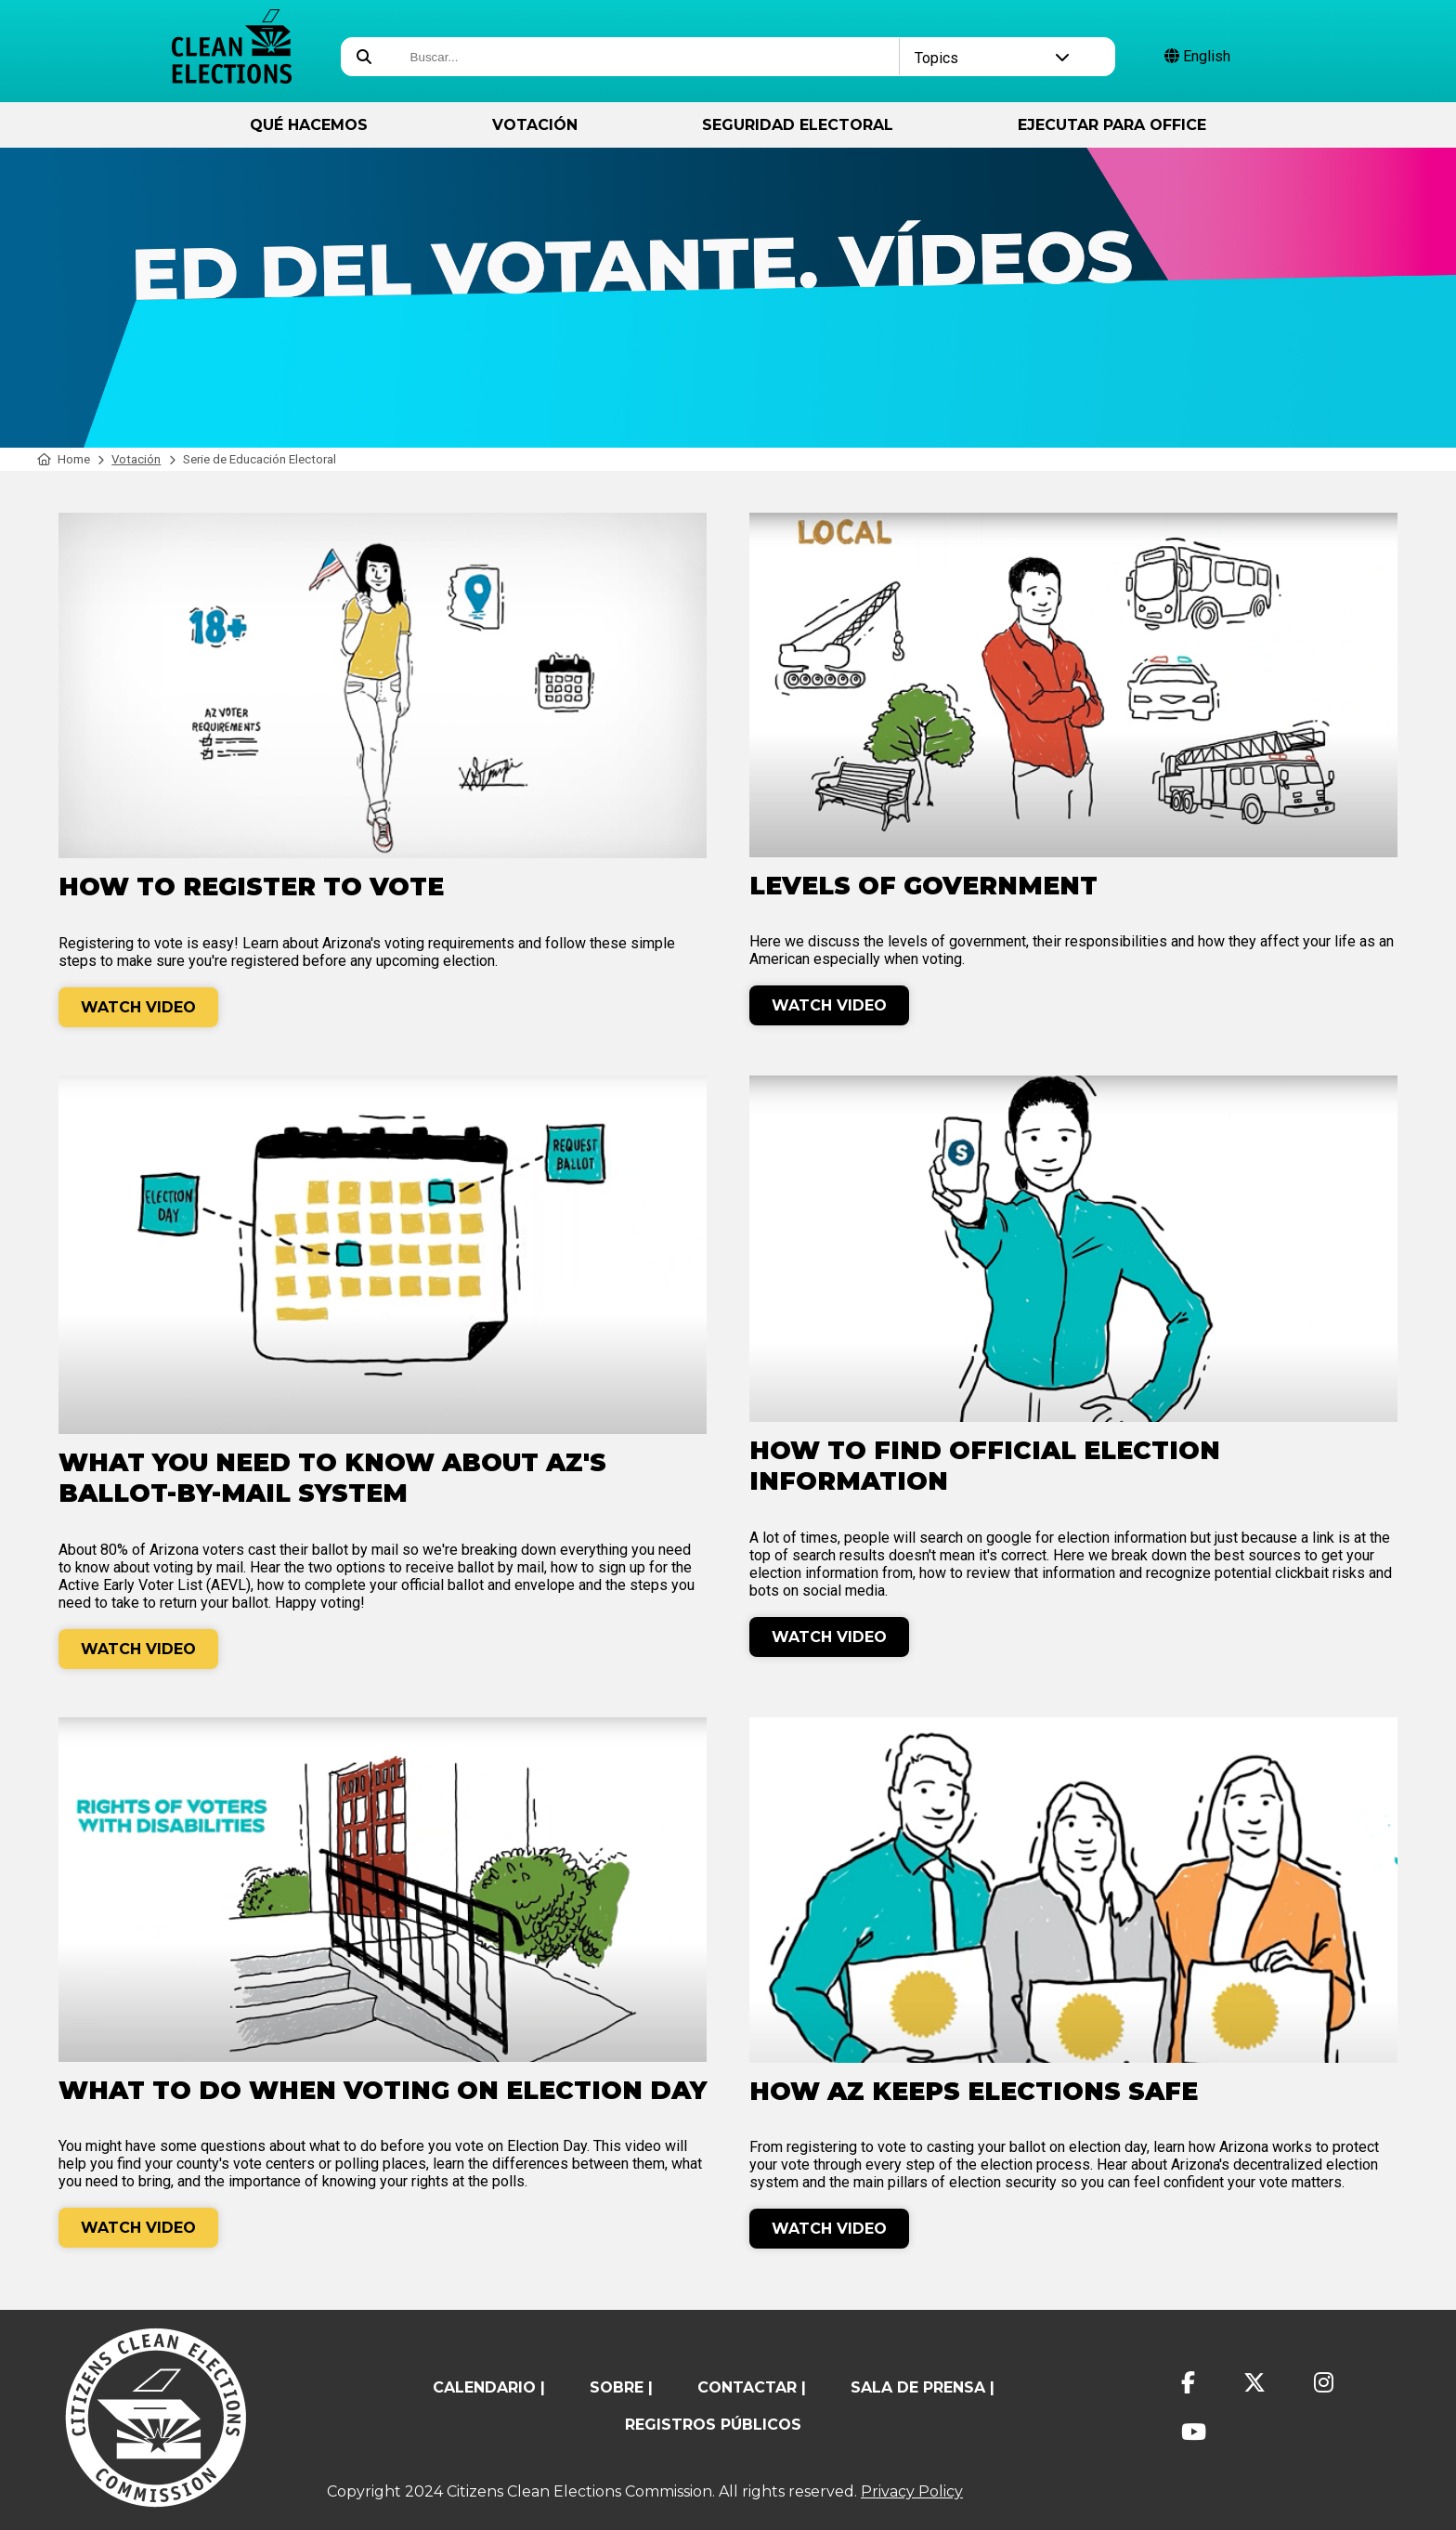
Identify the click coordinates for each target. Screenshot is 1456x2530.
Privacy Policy (912, 2491)
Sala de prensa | (922, 2387)
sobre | (621, 2387)
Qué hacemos (309, 125)
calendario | (489, 2387)
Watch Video (138, 1007)
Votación (535, 125)
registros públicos (713, 2424)
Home (63, 459)
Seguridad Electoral (797, 125)
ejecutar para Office (1112, 125)
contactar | (751, 2387)
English (1197, 56)
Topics (992, 58)
